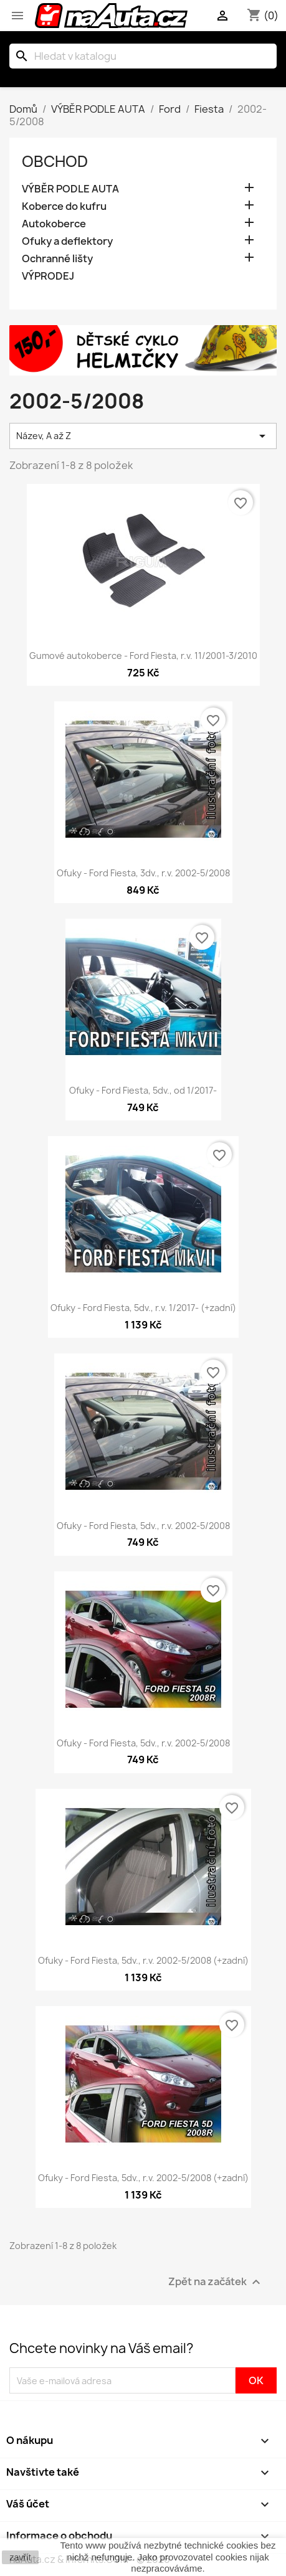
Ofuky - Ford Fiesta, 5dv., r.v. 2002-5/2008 (143, 1526)
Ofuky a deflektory (67, 241)
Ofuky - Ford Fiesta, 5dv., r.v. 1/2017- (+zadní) (143, 1308)
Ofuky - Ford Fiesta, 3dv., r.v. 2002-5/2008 (143, 873)
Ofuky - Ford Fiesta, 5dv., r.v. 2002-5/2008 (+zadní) (143, 1960)
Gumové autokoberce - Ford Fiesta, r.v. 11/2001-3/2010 (143, 655)
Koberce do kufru (64, 206)
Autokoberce (54, 223)
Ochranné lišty (57, 258)
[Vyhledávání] (143, 56)
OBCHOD (55, 161)
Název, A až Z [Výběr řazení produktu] (143, 436)
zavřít (20, 2557)
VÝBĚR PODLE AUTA (70, 189)
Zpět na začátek (216, 2282)
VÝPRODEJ (48, 276)
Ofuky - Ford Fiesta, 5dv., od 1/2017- (143, 1090)
